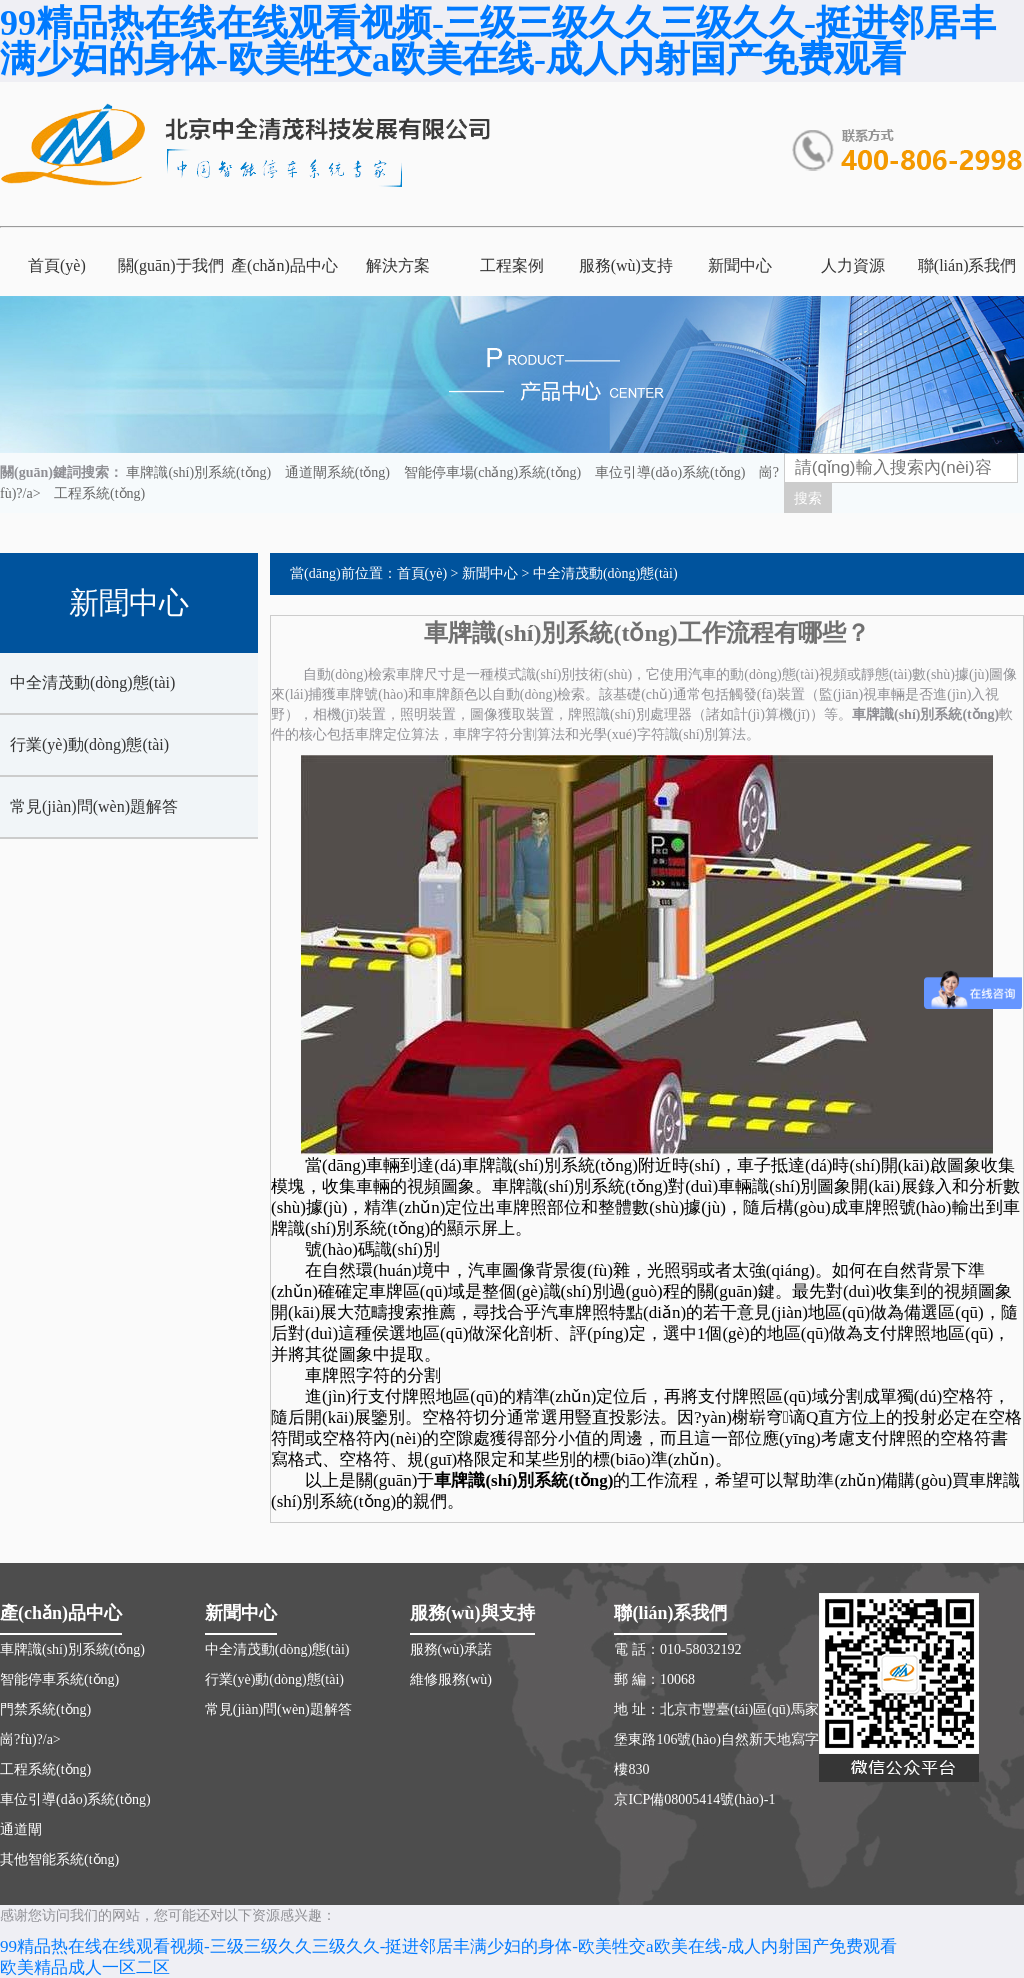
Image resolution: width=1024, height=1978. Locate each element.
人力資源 (853, 265)
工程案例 (512, 265)
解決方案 (398, 265)
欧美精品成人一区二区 (85, 1967)
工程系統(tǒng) (99, 493)
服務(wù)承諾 (451, 1649)
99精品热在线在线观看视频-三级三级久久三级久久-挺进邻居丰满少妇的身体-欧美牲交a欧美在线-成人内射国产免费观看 (498, 41)
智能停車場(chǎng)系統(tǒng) (493, 472)
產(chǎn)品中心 (284, 265)
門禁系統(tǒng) (45, 1709)
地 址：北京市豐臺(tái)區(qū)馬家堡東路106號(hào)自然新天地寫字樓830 (716, 1739)
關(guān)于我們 (171, 265)
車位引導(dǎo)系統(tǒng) (670, 472)
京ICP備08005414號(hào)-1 (694, 1799)
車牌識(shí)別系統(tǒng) (198, 472)
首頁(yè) (57, 265)
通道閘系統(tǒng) (337, 472)
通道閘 (21, 1829)
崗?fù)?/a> (30, 1739)
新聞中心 (740, 265)
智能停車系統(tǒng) (59, 1679)
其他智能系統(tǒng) (59, 1859)
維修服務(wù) (451, 1679)
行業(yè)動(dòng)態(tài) (89, 744)
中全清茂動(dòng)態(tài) (92, 682)
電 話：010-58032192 (677, 1649)
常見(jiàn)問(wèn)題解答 (94, 806)
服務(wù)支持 (626, 265)
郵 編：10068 (654, 1679)
